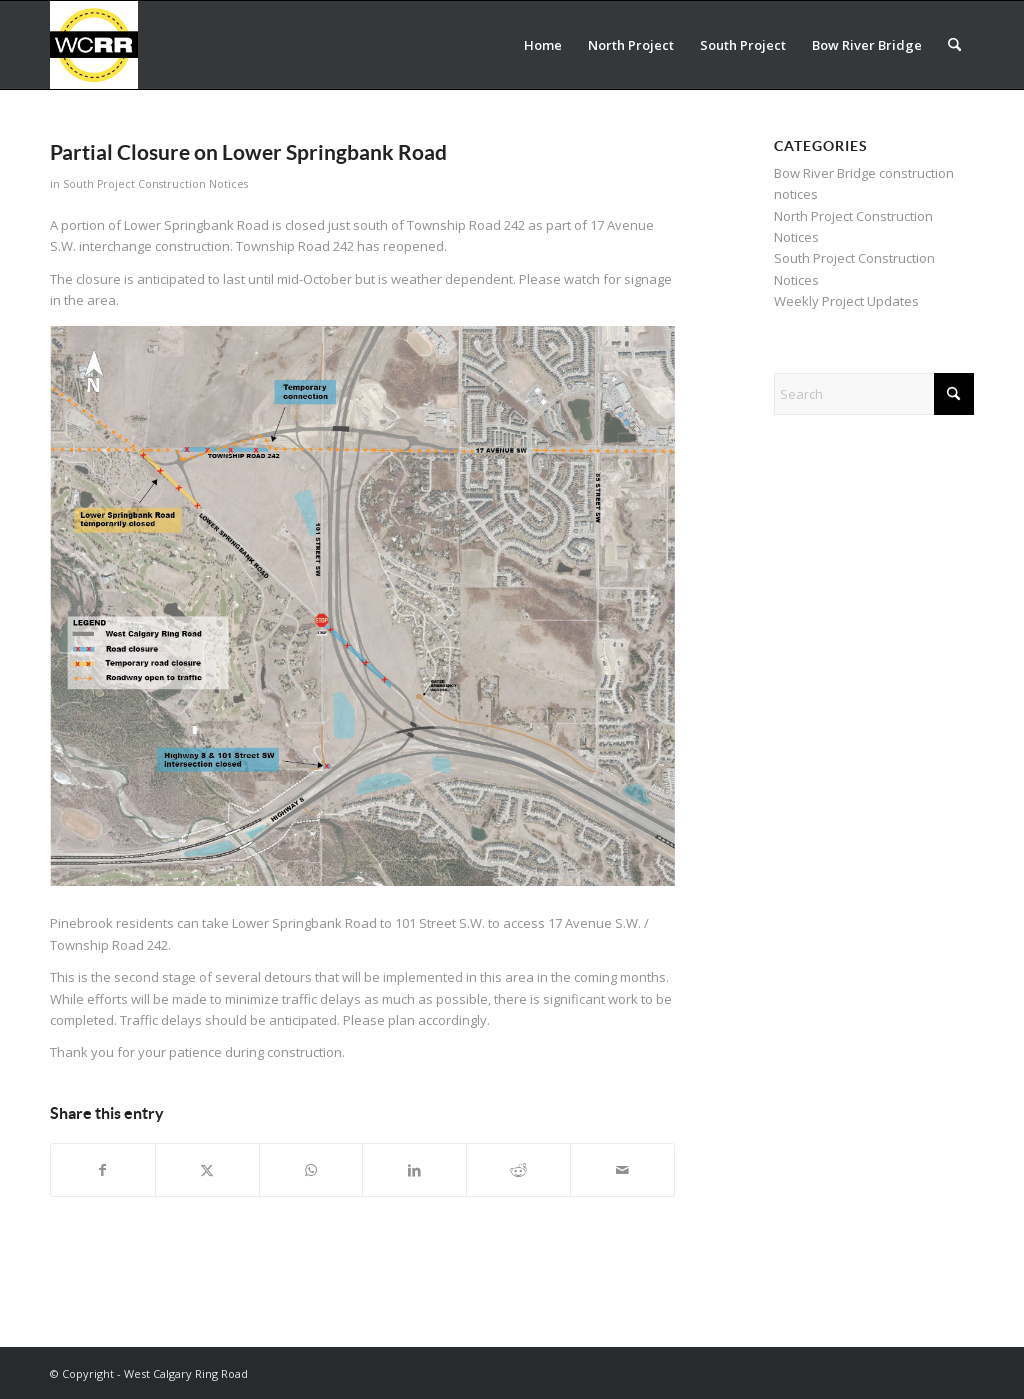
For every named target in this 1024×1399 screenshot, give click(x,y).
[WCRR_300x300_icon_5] (94, 45)
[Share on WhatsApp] (311, 1170)
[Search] (954, 45)
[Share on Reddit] (518, 1170)
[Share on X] (207, 1170)
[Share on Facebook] (103, 1170)
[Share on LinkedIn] (414, 1170)
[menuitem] (543, 45)
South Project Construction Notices (155, 184)
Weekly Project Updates (846, 301)
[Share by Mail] (622, 1170)
